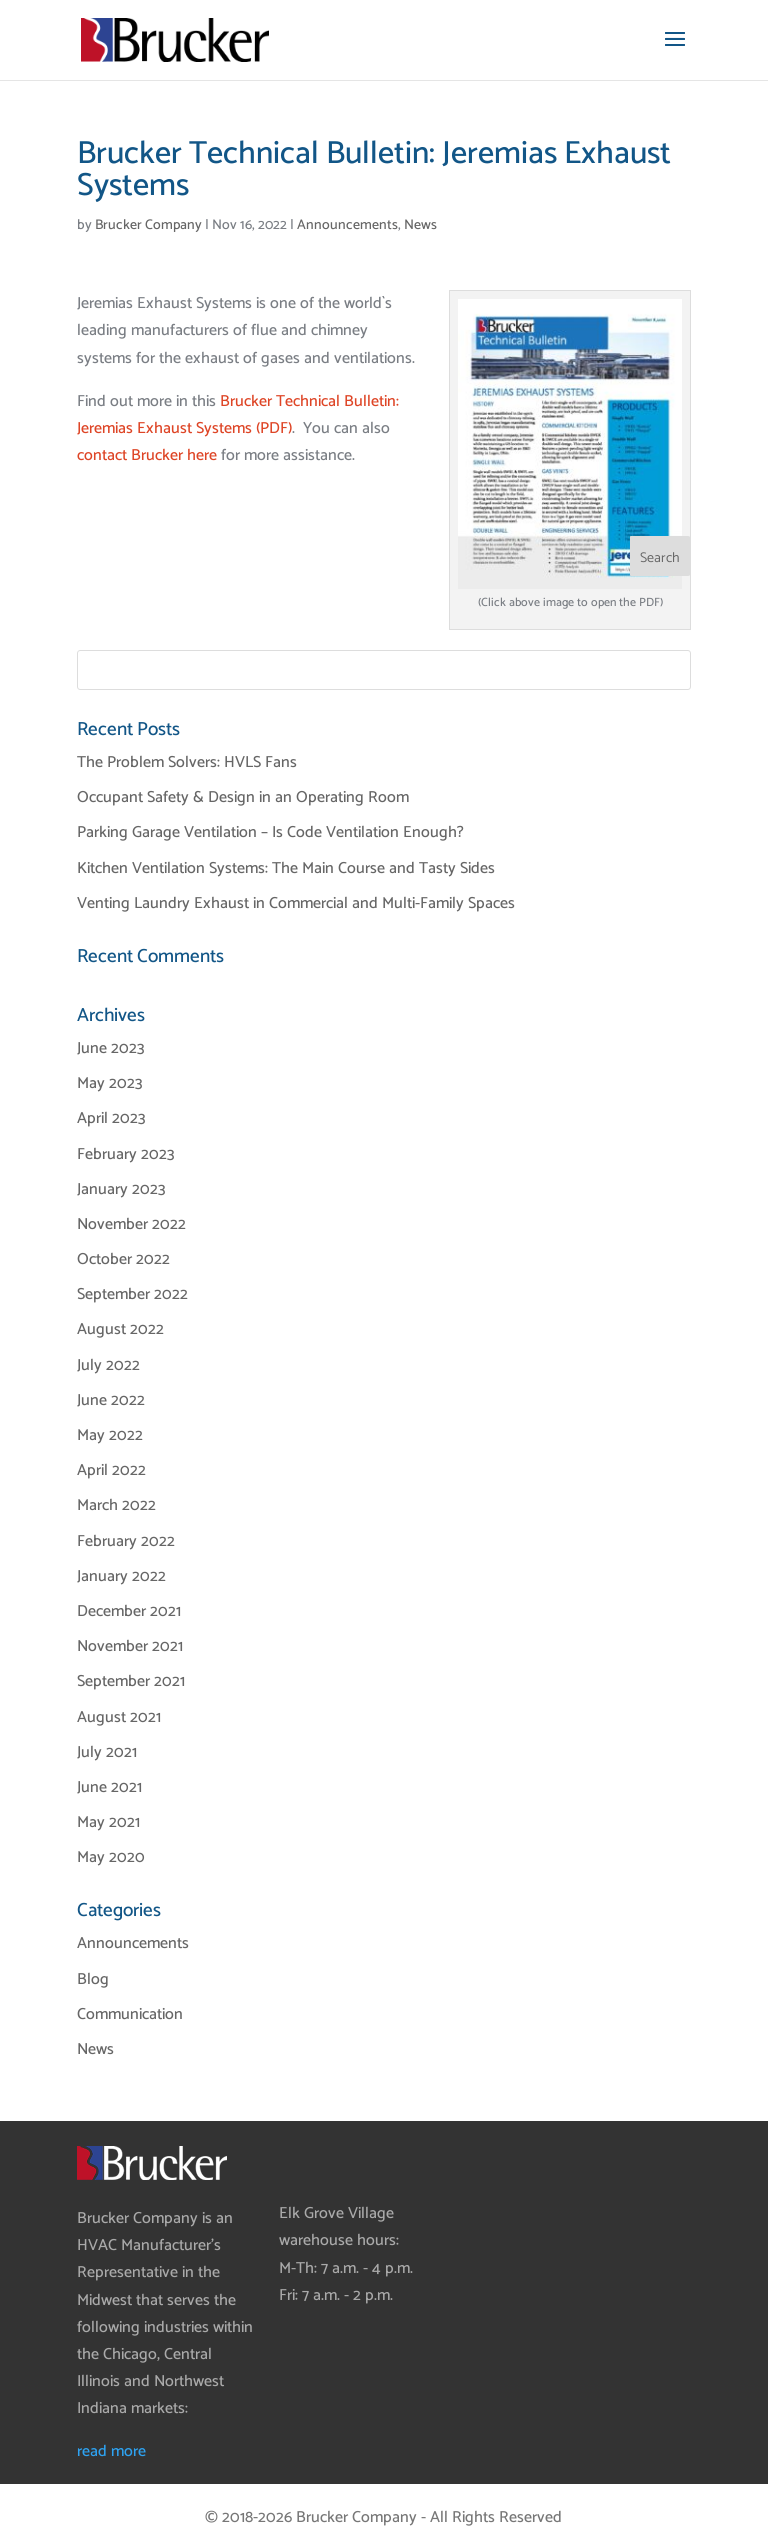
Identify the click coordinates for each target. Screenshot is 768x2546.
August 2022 (120, 1329)
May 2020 (111, 1857)
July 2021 (107, 1752)
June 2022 (111, 1400)
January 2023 (121, 1189)
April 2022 (111, 1470)
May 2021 (108, 1822)
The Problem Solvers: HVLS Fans (187, 762)
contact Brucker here (147, 455)
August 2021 (119, 1717)
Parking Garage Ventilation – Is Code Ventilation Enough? (270, 832)
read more (111, 2451)
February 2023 (126, 1154)
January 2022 (121, 1576)
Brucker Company (148, 225)
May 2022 (110, 1435)
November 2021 (130, 1646)
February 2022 (126, 1541)
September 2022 (132, 1294)
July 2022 (108, 1365)
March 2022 (116, 1505)
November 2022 (131, 1224)
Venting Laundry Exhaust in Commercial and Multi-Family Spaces (296, 903)
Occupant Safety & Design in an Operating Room (243, 797)
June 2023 (111, 1048)
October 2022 (123, 1259)
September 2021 (131, 1681)
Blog (93, 1979)
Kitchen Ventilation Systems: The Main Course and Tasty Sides (286, 868)
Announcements (347, 225)
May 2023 (110, 1083)
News (420, 225)
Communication (130, 2014)
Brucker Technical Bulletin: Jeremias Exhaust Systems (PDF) (238, 415)
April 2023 (111, 1118)
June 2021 (109, 1787)
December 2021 (129, 1611)
